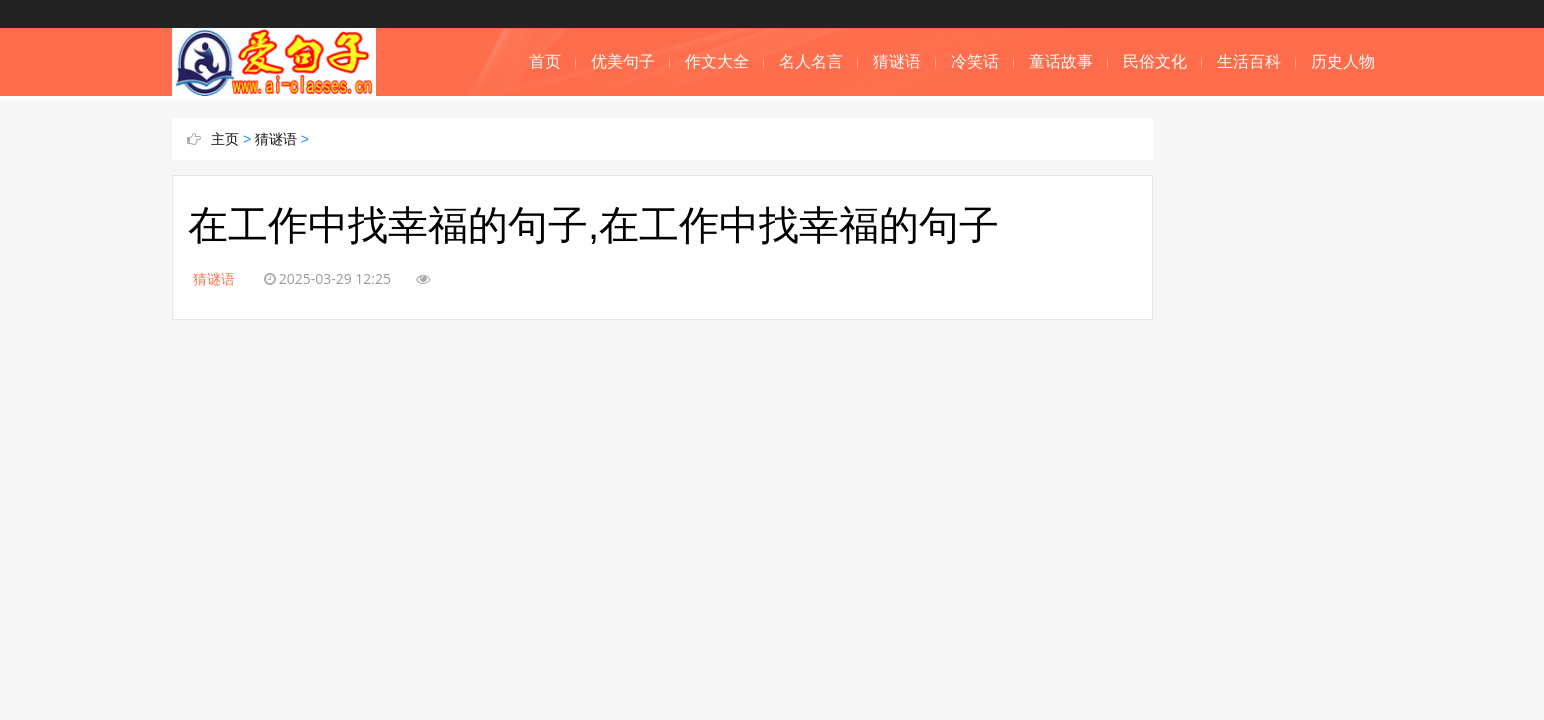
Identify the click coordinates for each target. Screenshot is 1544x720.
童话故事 (1061, 61)
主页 (225, 139)
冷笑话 (975, 61)
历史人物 (1343, 61)
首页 (545, 61)
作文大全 (717, 61)
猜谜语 (897, 61)
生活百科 (1249, 61)
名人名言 (811, 61)
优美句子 (623, 61)
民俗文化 (1155, 61)
